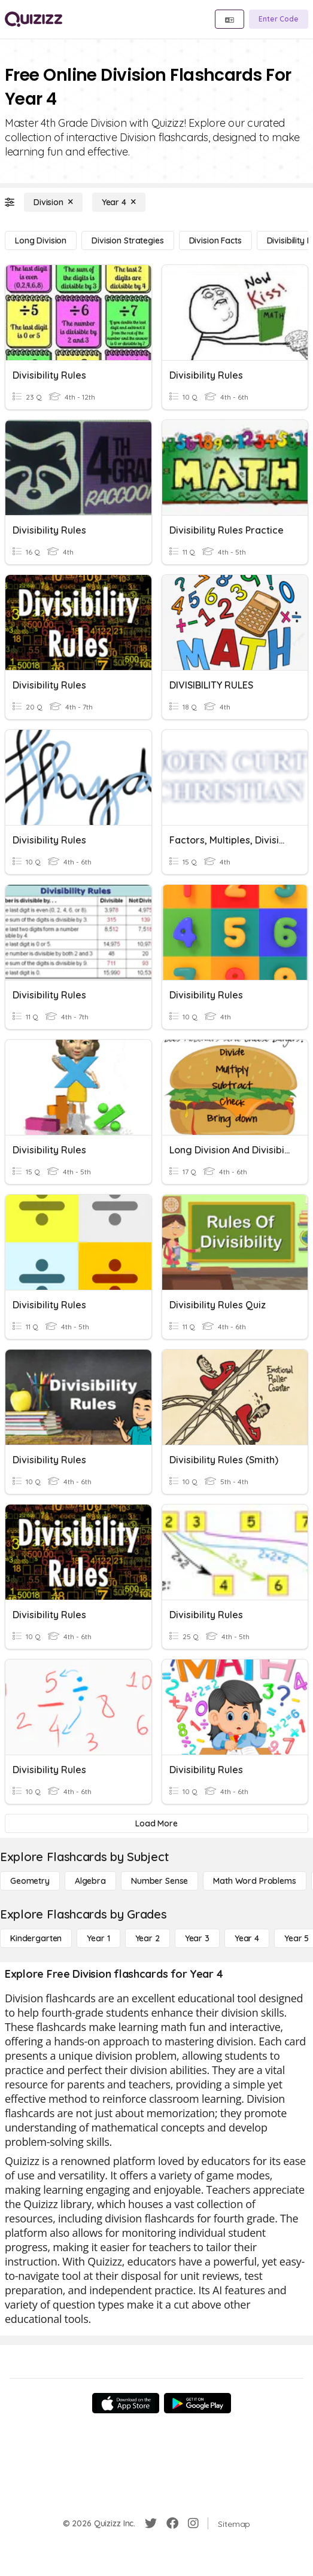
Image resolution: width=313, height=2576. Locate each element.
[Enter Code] (278, 19)
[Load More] (156, 1823)
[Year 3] (197, 1938)
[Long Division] (41, 240)
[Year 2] (147, 1938)
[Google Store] (197, 2403)
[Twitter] (151, 2523)
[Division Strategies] (127, 240)
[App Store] (125, 2403)
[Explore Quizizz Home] (33, 19)
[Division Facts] (215, 240)
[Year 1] (98, 1938)
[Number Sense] (159, 1880)
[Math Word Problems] (254, 1880)
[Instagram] (193, 2523)
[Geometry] (30, 1880)
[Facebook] (172, 2523)
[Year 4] (118, 202)
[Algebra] (90, 1880)
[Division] (53, 202)
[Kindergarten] (36, 1938)
